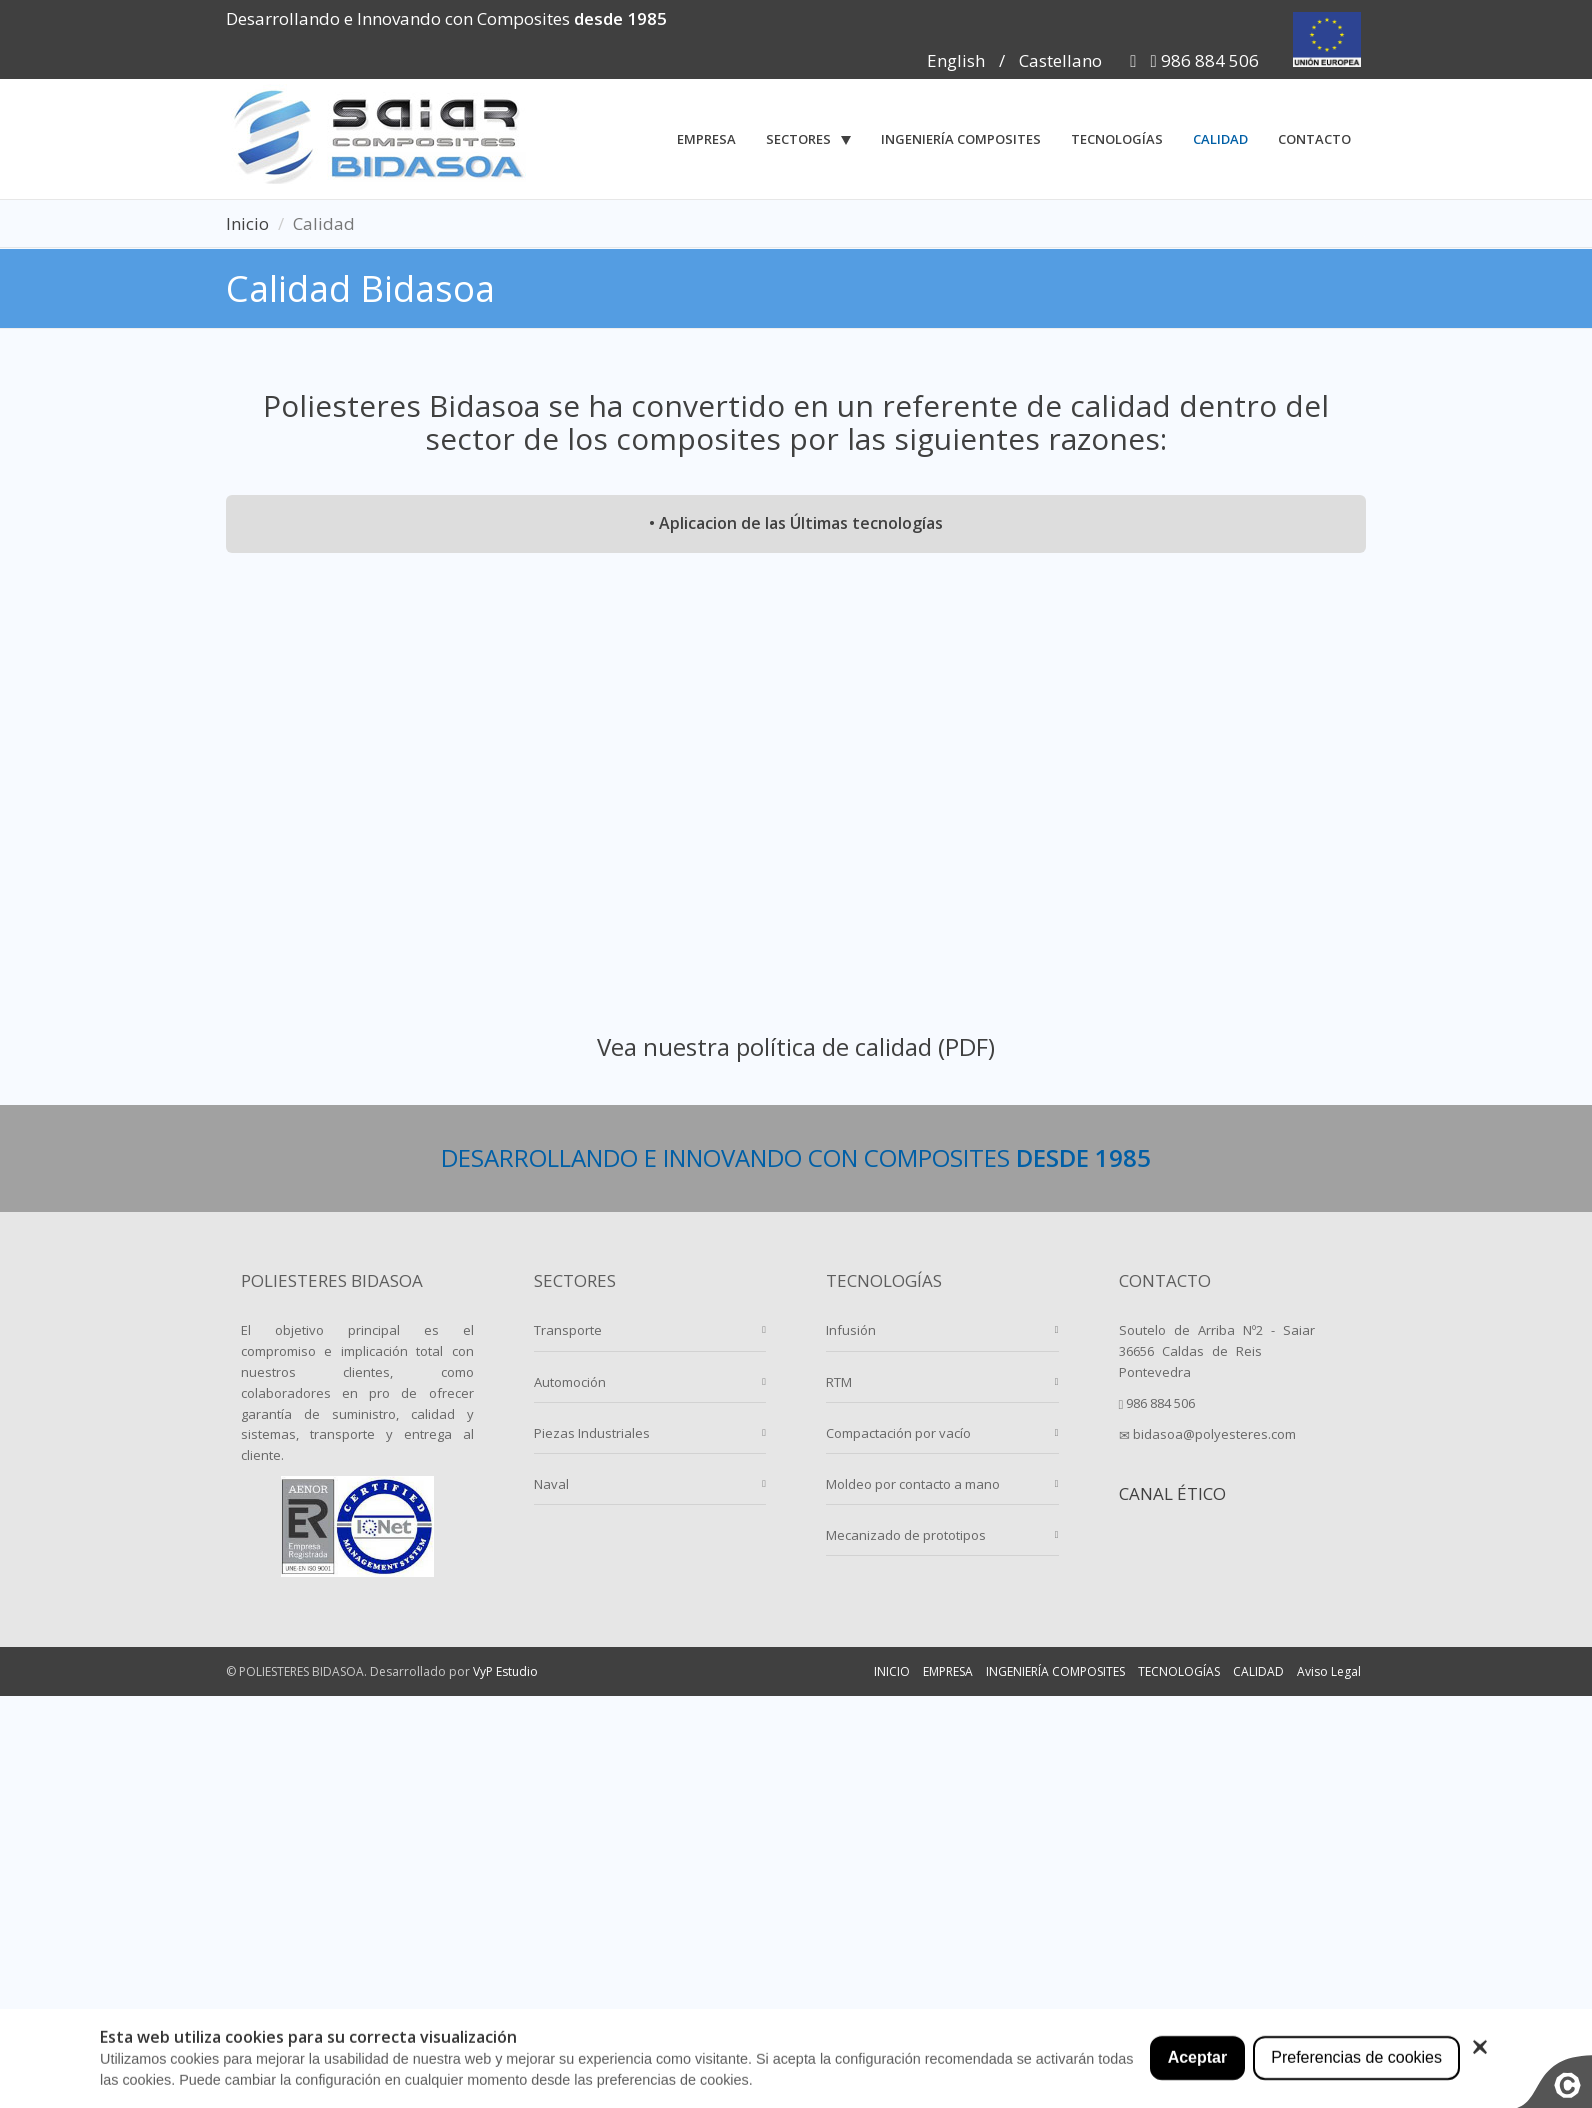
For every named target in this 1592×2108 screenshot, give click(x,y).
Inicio (247, 223)
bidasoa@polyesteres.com (1207, 1434)
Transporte (568, 1330)
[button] (808, 139)
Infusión (851, 1330)
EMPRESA (948, 1671)
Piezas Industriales (592, 1433)
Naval (551, 1484)
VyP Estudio (505, 1671)
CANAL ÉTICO (1172, 1493)
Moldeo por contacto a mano (913, 1484)
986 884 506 (1205, 60)
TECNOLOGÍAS (1179, 1671)
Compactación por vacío (898, 1433)
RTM (839, 1382)
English (956, 60)
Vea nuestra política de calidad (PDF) (796, 1046)
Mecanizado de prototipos (906, 1535)
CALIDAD (1258, 1671)
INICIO (892, 1671)
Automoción (570, 1382)
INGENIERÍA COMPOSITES (1055, 1671)
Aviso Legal (1329, 1671)
